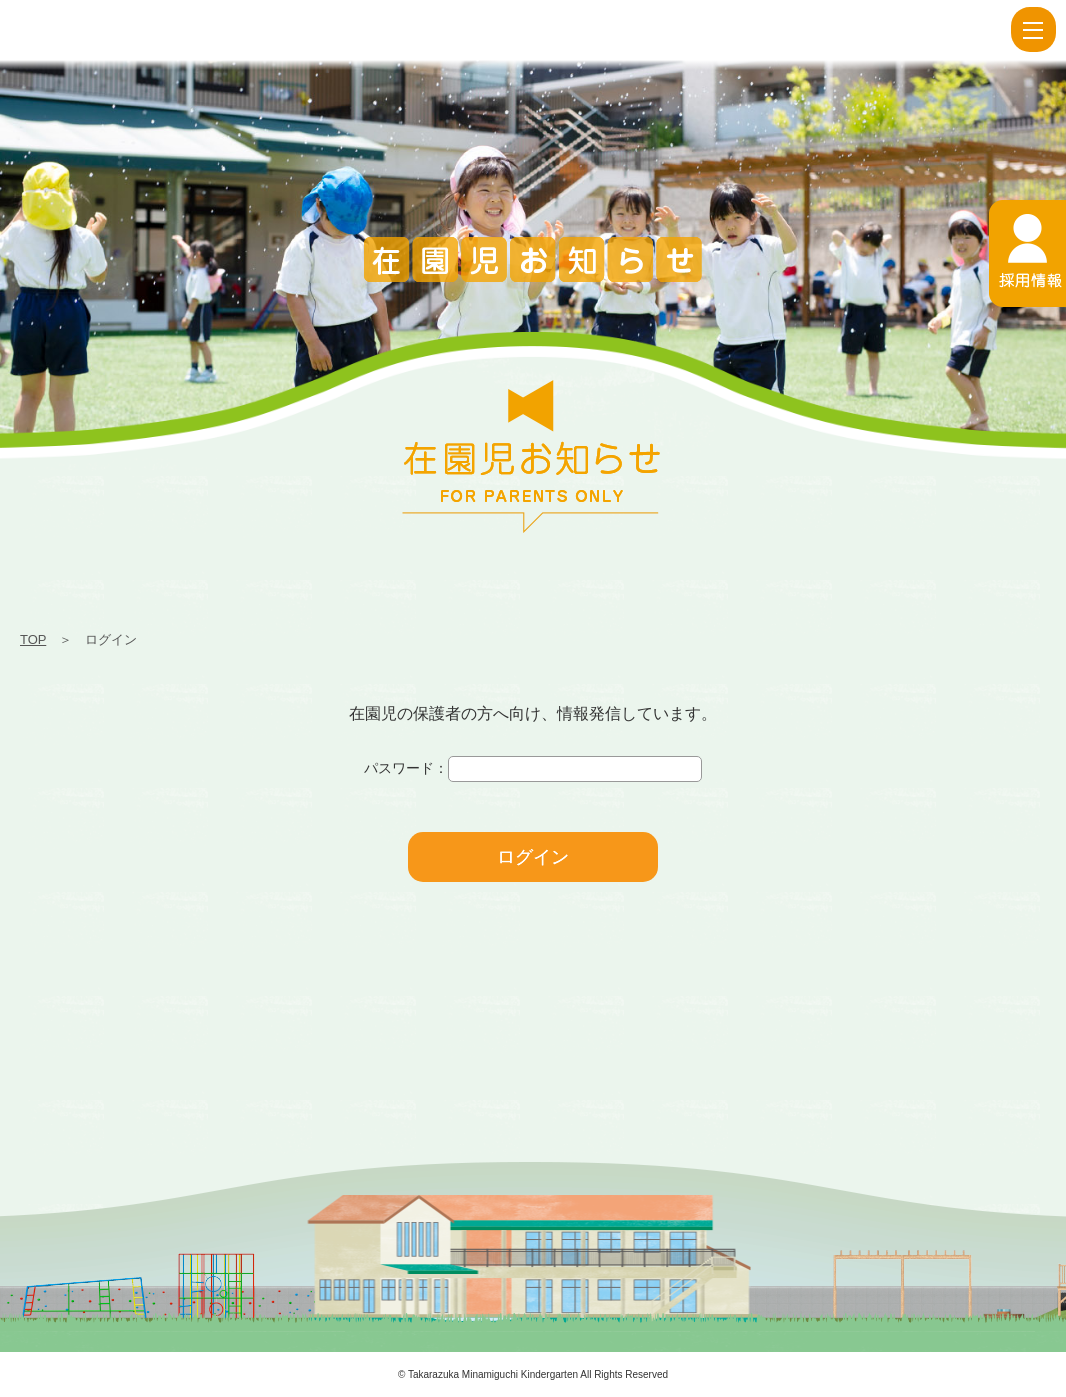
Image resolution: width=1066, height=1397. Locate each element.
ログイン (533, 857)
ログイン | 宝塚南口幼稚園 (35, 30)
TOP (33, 639)
